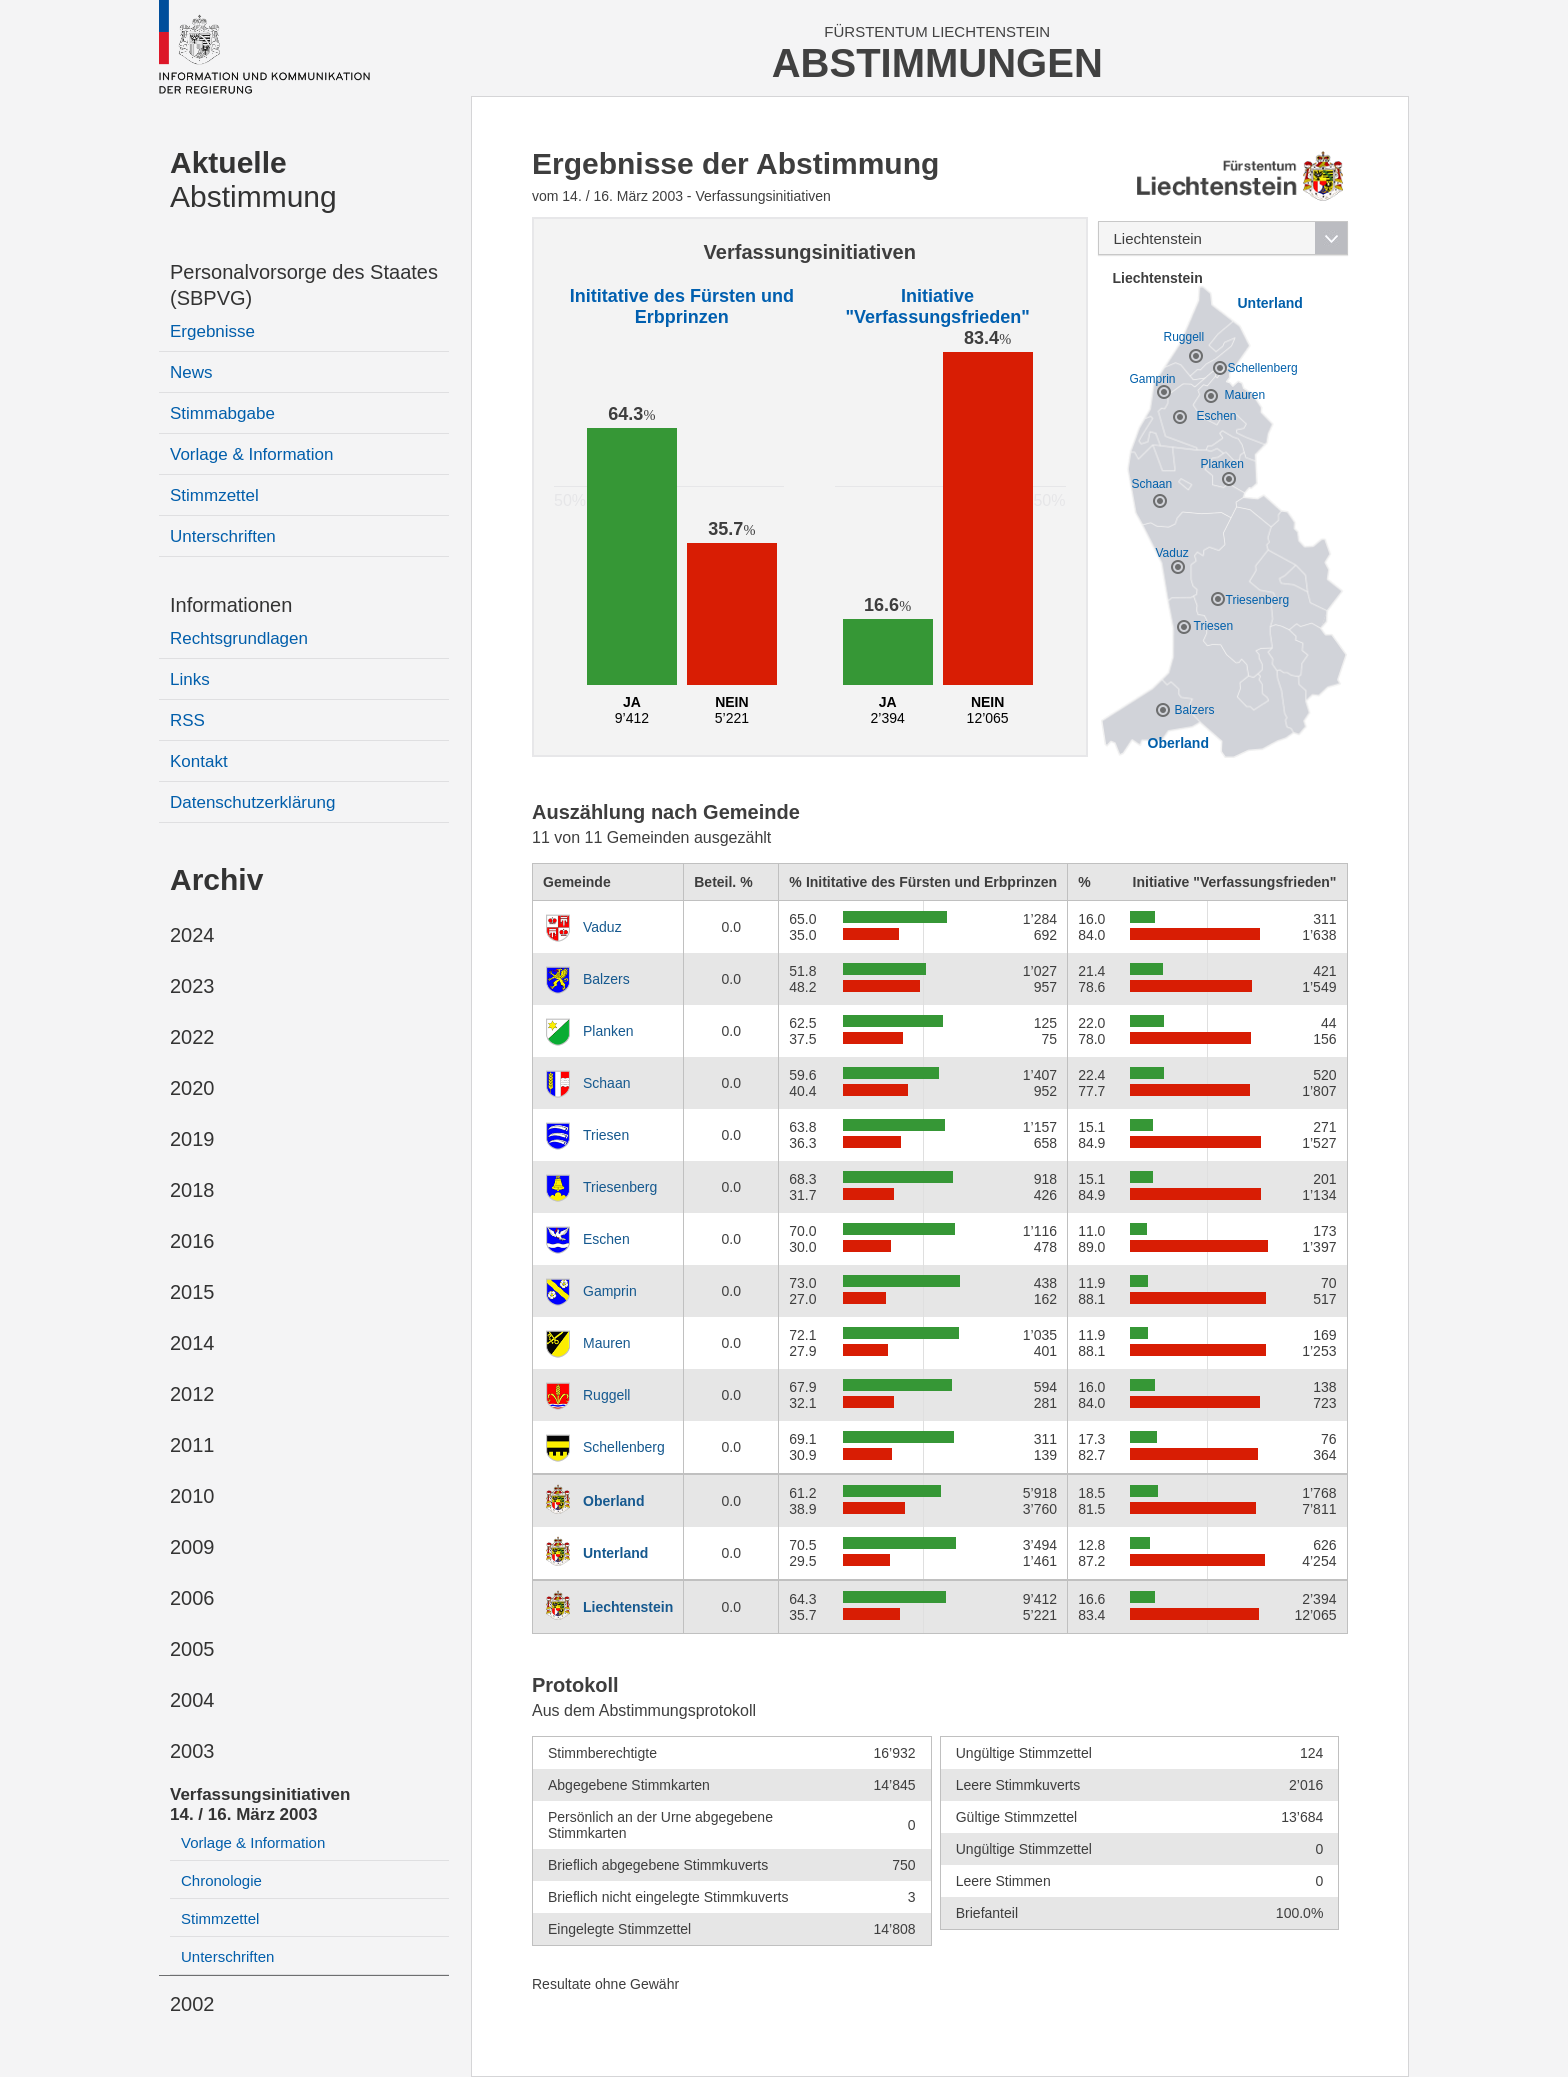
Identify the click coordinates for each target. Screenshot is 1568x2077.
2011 (192, 1445)
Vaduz (602, 927)
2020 (192, 1088)
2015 (192, 1292)
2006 (192, 1598)
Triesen (606, 1135)
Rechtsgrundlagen (239, 638)
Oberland (613, 1501)
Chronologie (221, 1880)
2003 (192, 1751)
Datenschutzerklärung (252, 802)
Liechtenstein (628, 1607)
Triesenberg (620, 1187)
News (191, 372)
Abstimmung (253, 179)
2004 (192, 1700)
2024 (192, 935)
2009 (192, 1547)
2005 (192, 1649)
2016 (192, 1241)
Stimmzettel (214, 495)
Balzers (606, 979)
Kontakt (199, 761)
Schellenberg (624, 1447)
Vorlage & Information (251, 454)
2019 (192, 1139)
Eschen (606, 1239)
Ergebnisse (212, 331)
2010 (192, 1496)
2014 (192, 1343)
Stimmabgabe (222, 413)
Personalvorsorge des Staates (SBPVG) (304, 285)
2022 (192, 1037)
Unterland (615, 1553)
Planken (608, 1031)
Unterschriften (223, 536)
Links (190, 679)
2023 (192, 986)
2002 (192, 2004)
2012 (192, 1394)
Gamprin (610, 1291)
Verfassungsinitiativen (260, 1804)
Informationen (231, 605)
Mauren (606, 1343)
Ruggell (606, 1395)
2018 (192, 1190)
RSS (187, 720)
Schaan (606, 1083)
